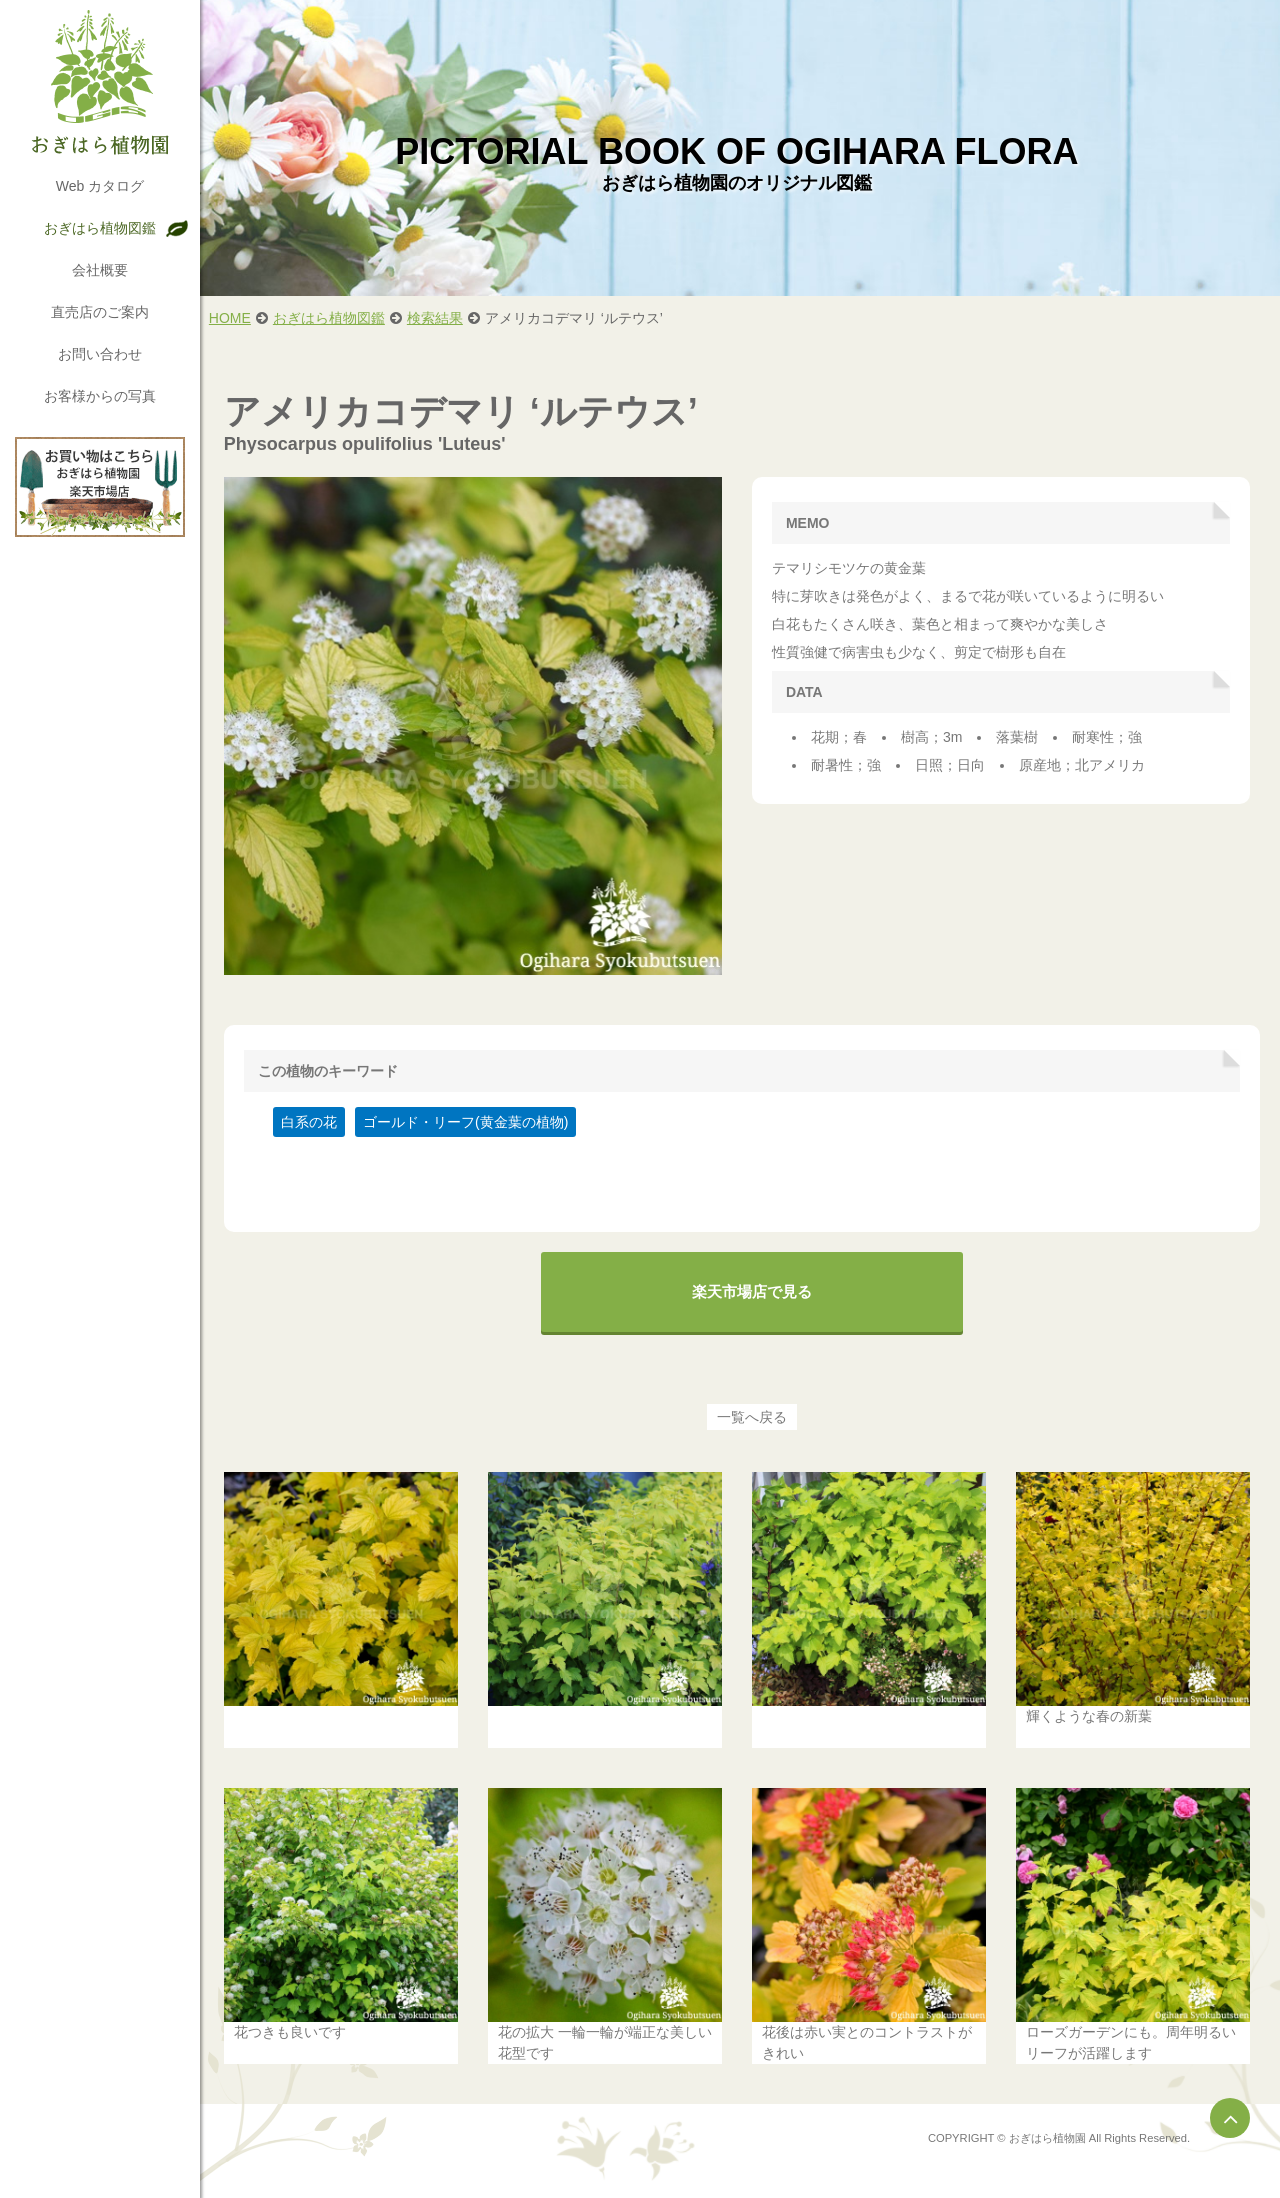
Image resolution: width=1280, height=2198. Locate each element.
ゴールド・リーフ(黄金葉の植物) (471, 1119)
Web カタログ (100, 186)
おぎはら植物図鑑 (100, 228)
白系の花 (315, 1119)
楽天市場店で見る (755, 1288)
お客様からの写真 (100, 396)
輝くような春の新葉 (1091, 1711)
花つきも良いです (296, 2026)
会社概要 (100, 270)
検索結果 (441, 318)
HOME (236, 318)
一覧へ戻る (755, 1414)
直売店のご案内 (100, 312)
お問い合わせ (100, 354)
